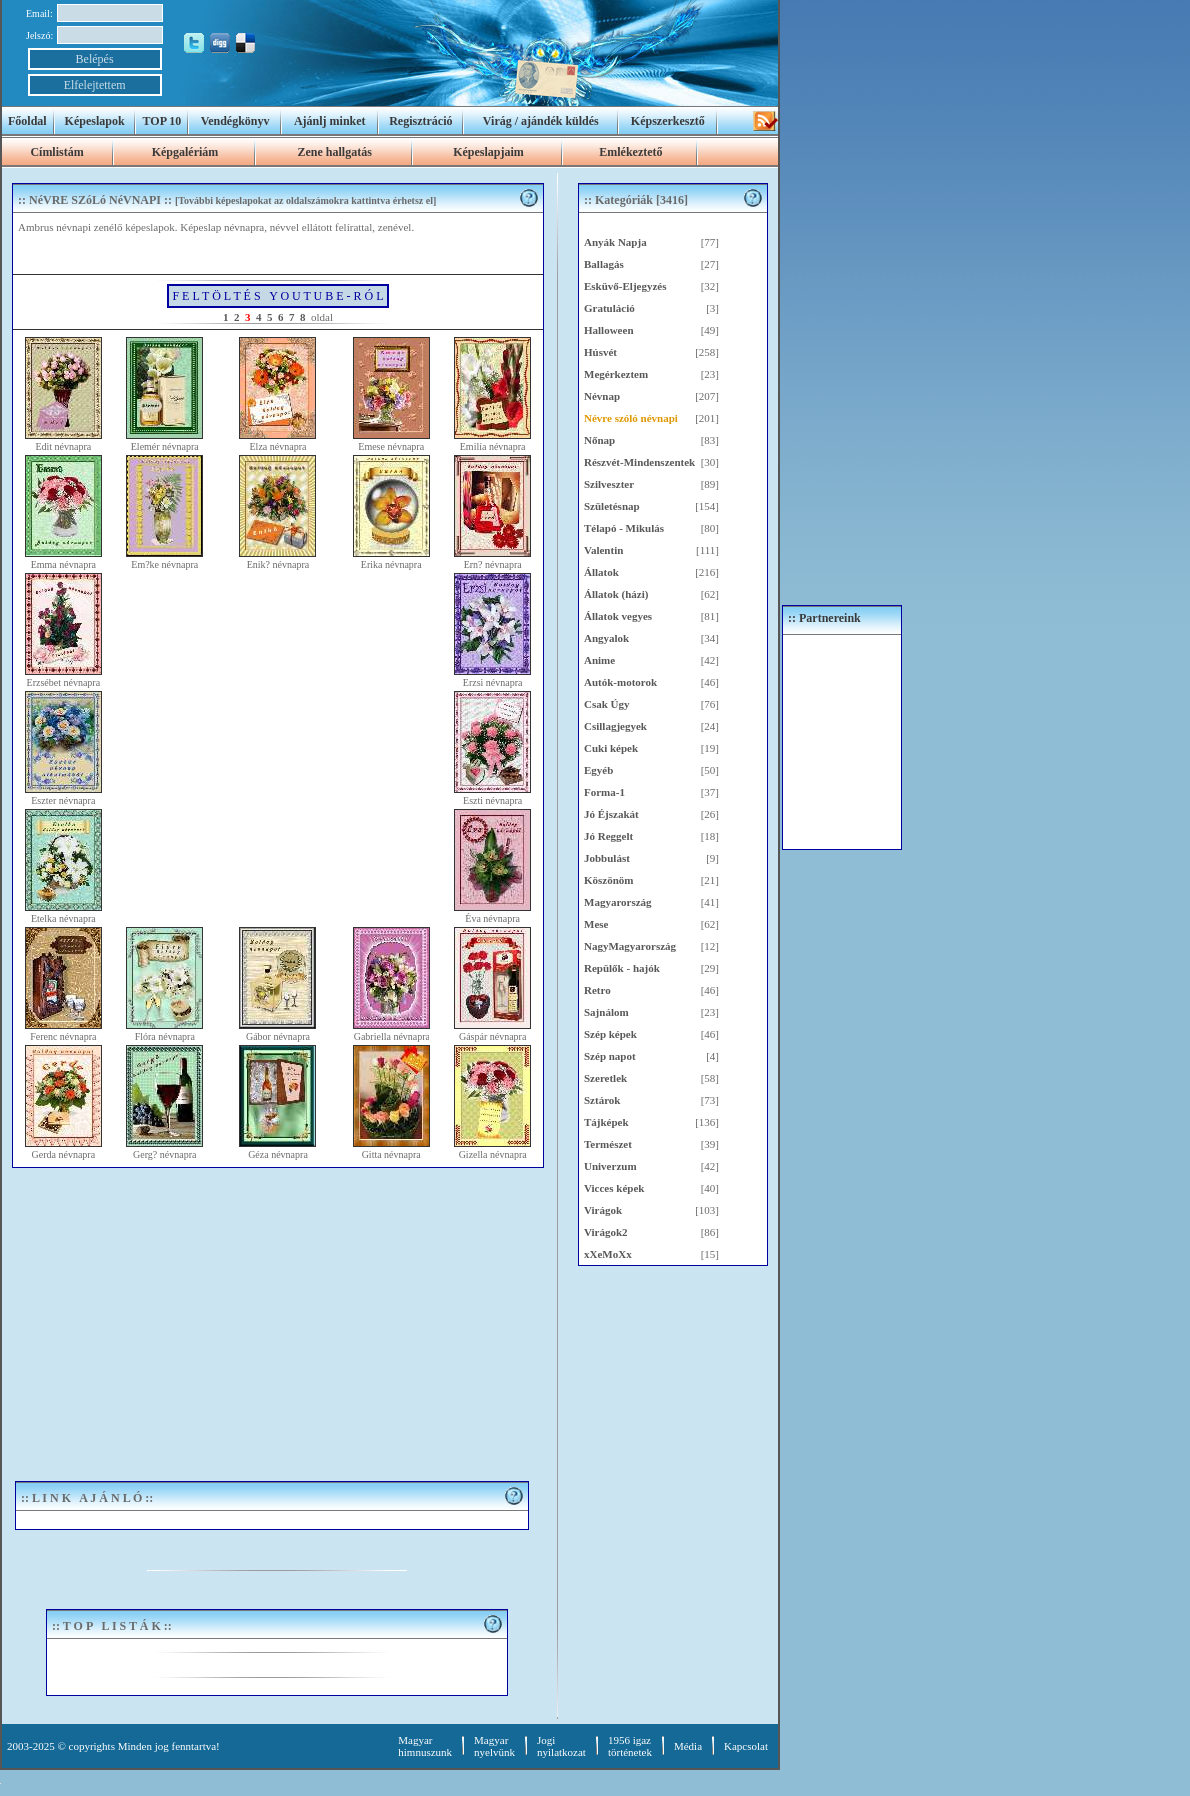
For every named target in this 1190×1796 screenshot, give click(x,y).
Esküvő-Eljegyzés (625, 286)
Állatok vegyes (618, 616)
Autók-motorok (620, 682)
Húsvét (600, 352)
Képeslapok (95, 121)
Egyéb (598, 770)
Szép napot (610, 1056)
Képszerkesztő (668, 121)
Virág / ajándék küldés (541, 121)
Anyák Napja (615, 242)
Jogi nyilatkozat (561, 1746)
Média (688, 1746)
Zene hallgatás (334, 152)
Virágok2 (606, 1232)
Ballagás (604, 264)
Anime (599, 660)
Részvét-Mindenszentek (639, 462)
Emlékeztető (630, 152)
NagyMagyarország (630, 946)
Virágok (603, 1210)
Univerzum (610, 1166)
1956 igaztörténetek (630, 1746)
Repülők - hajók (622, 968)
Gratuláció (609, 308)
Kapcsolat (746, 1746)
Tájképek (606, 1122)
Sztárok (602, 1100)
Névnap (602, 396)
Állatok (601, 572)
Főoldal (27, 121)
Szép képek (610, 1034)
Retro (597, 990)
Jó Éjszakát (611, 814)
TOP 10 (162, 121)
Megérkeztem (616, 374)
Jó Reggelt (608, 836)
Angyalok (606, 638)
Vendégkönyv (235, 121)
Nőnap (599, 440)
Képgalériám (185, 152)
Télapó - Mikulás (624, 528)
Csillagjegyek (615, 726)
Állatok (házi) (616, 594)
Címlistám (56, 152)
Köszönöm (609, 880)
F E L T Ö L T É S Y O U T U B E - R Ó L (277, 296)
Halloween (609, 330)
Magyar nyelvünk (494, 1746)
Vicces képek (614, 1188)
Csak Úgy (607, 704)
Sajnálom (606, 1012)
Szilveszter (609, 484)
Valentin (603, 550)
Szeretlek (605, 1078)
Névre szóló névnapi (631, 418)
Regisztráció (420, 121)
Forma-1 (604, 792)
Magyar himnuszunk (425, 1746)
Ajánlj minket (330, 121)
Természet (608, 1144)
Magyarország (618, 902)
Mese (596, 924)
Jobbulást (607, 858)
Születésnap (612, 506)
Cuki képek (611, 748)
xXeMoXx (608, 1254)
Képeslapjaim (488, 152)
